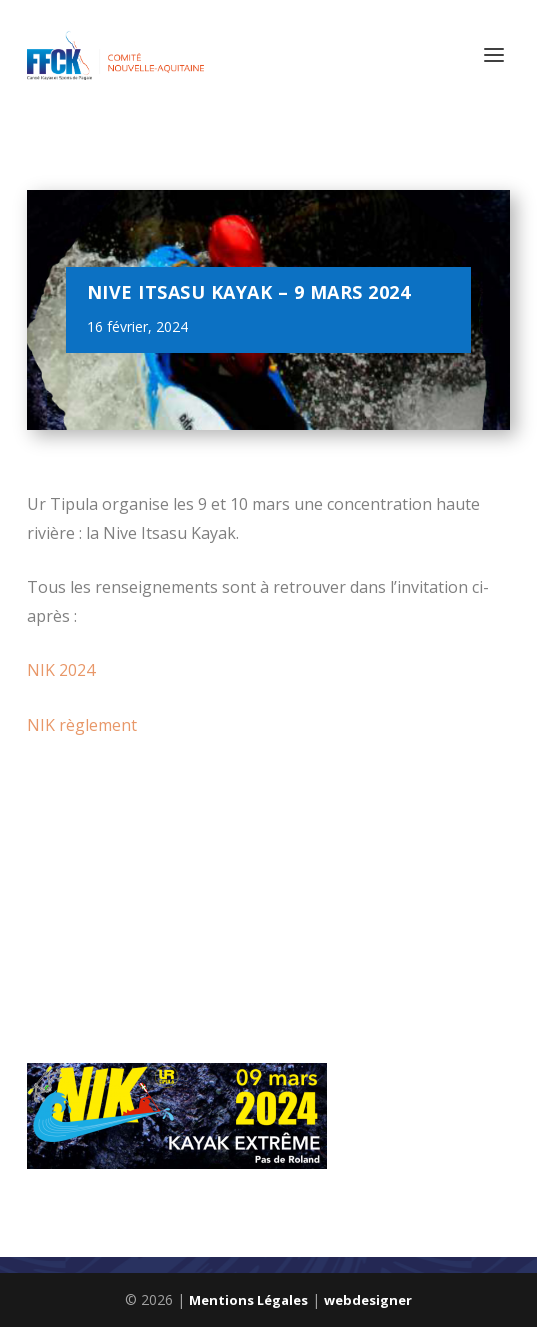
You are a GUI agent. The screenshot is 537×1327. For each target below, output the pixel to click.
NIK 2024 (61, 670)
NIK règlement (82, 725)
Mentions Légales (248, 1300)
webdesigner (368, 1300)
